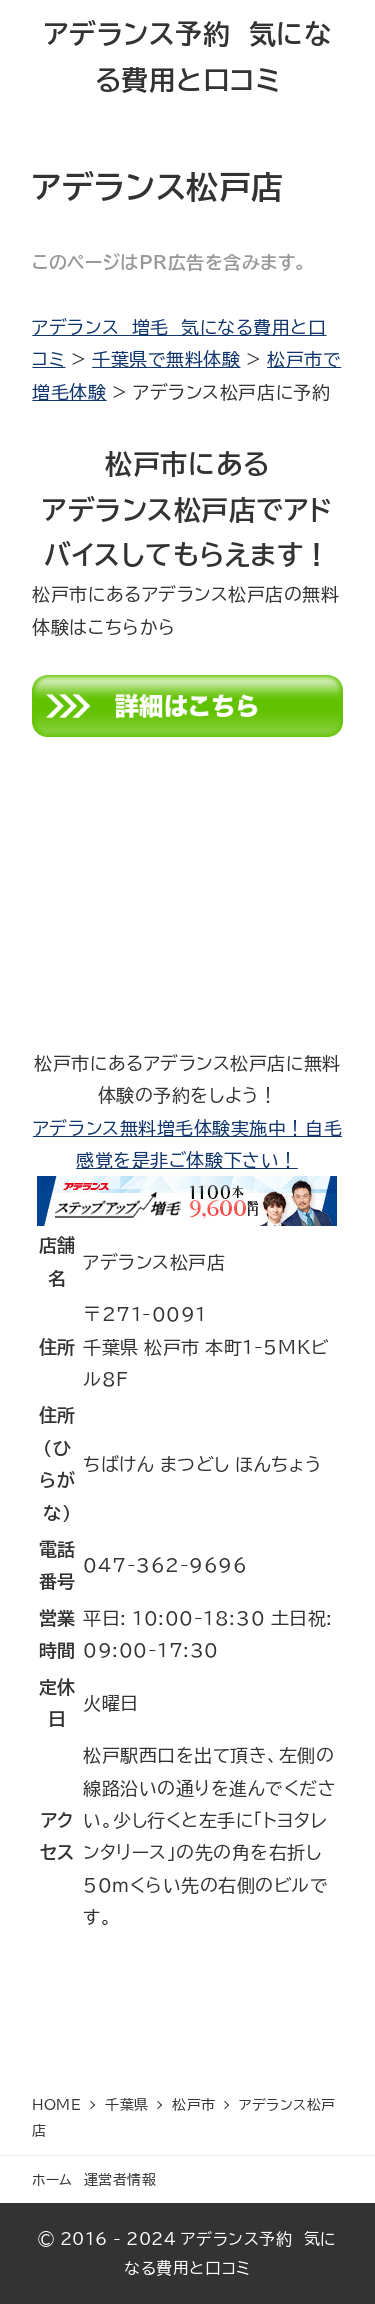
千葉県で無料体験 (166, 359)
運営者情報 (120, 2179)
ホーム (52, 2179)
